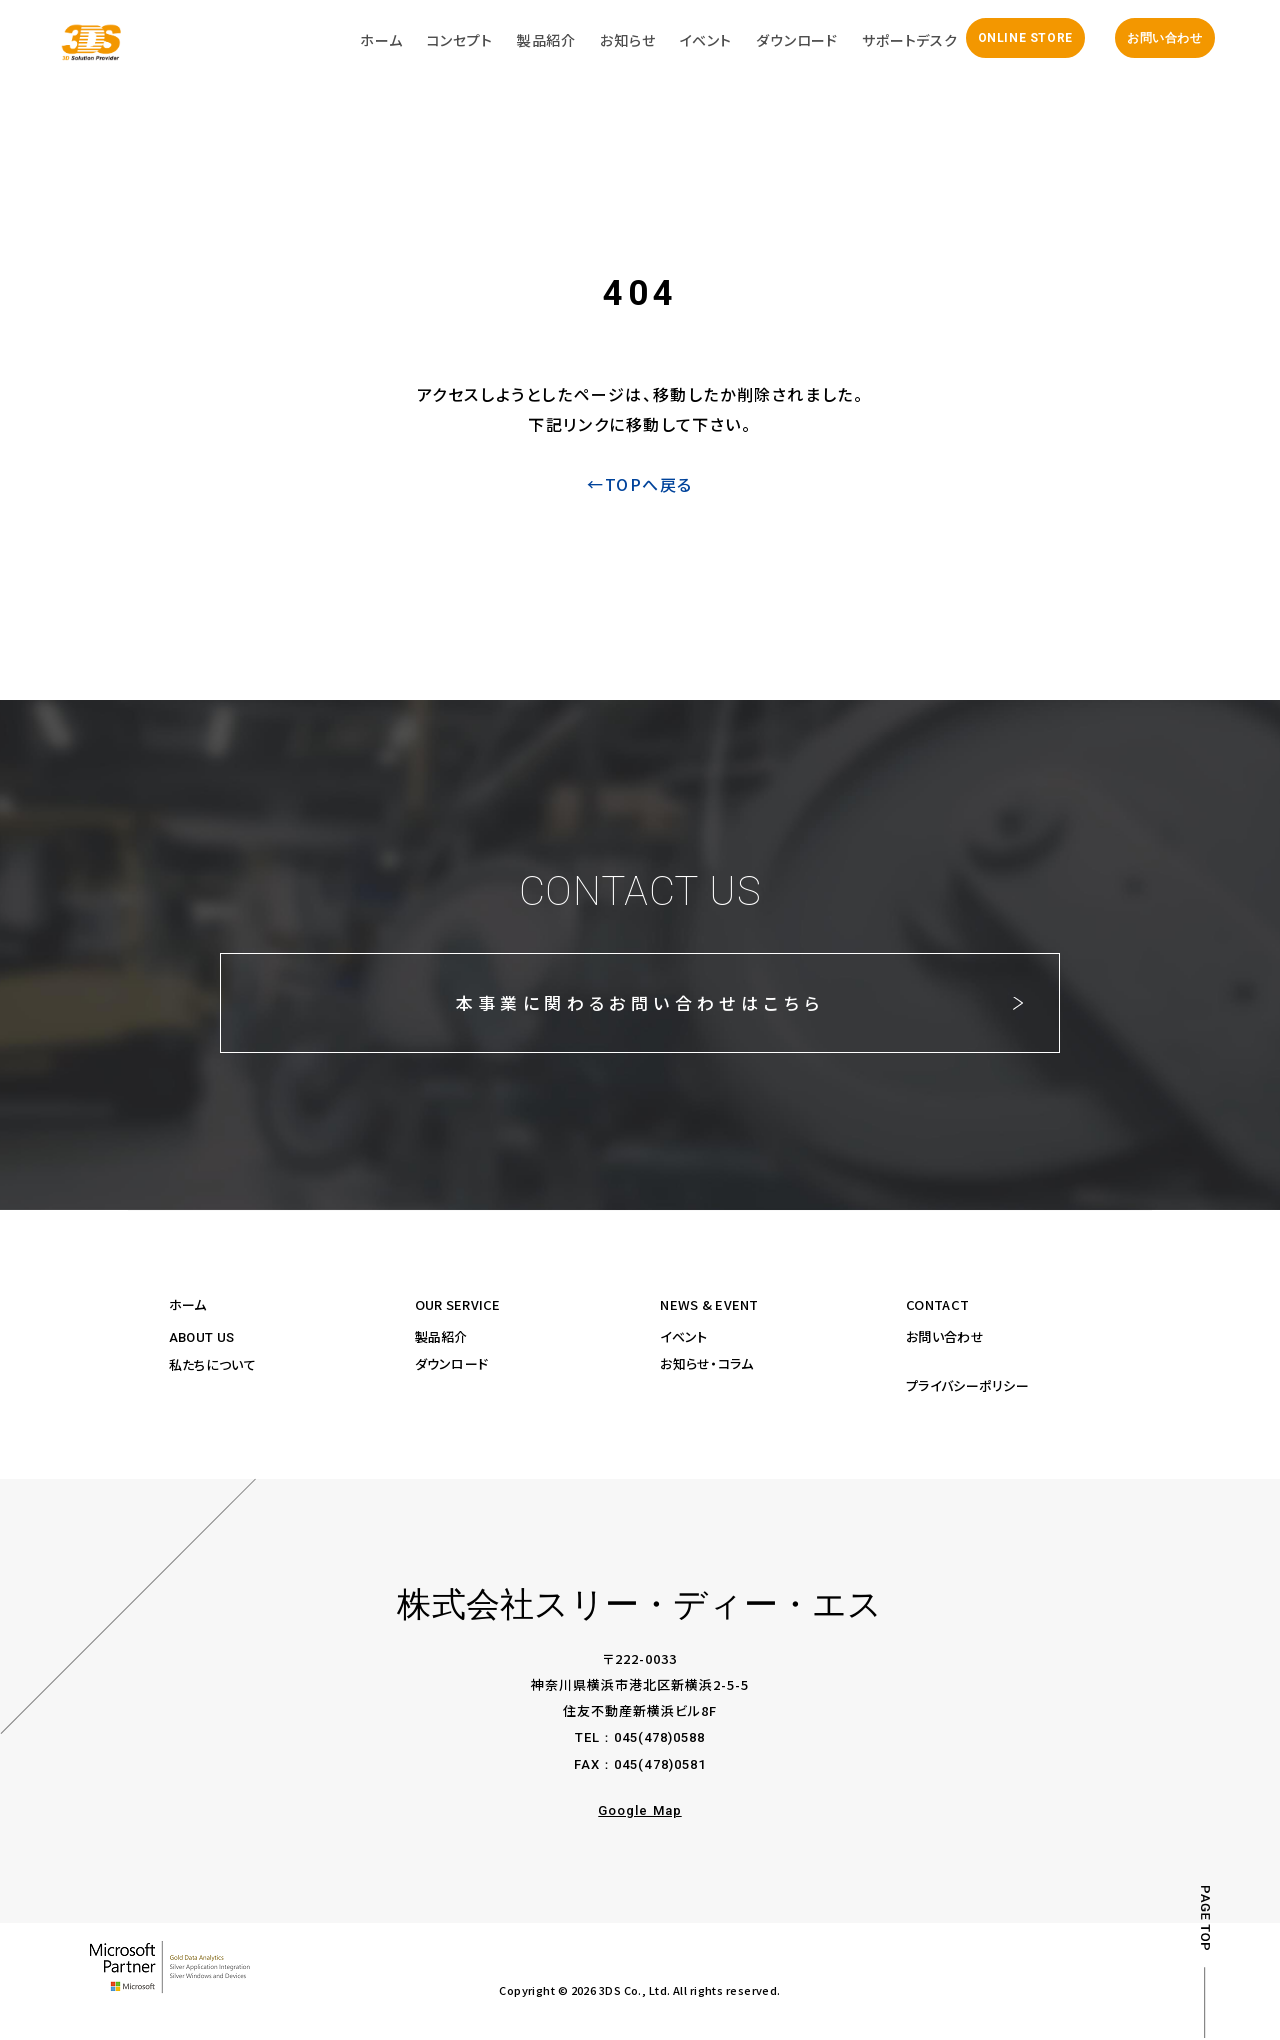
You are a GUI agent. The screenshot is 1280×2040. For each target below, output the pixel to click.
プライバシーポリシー (967, 1387)
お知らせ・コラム (706, 1365)
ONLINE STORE (1020, 40)
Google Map (639, 1812)
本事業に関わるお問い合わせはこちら (639, 1004)
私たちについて (212, 1366)
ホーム (188, 1306)
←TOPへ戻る (640, 487)
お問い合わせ (1160, 40)
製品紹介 (441, 1338)
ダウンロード (452, 1365)
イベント (683, 1338)
